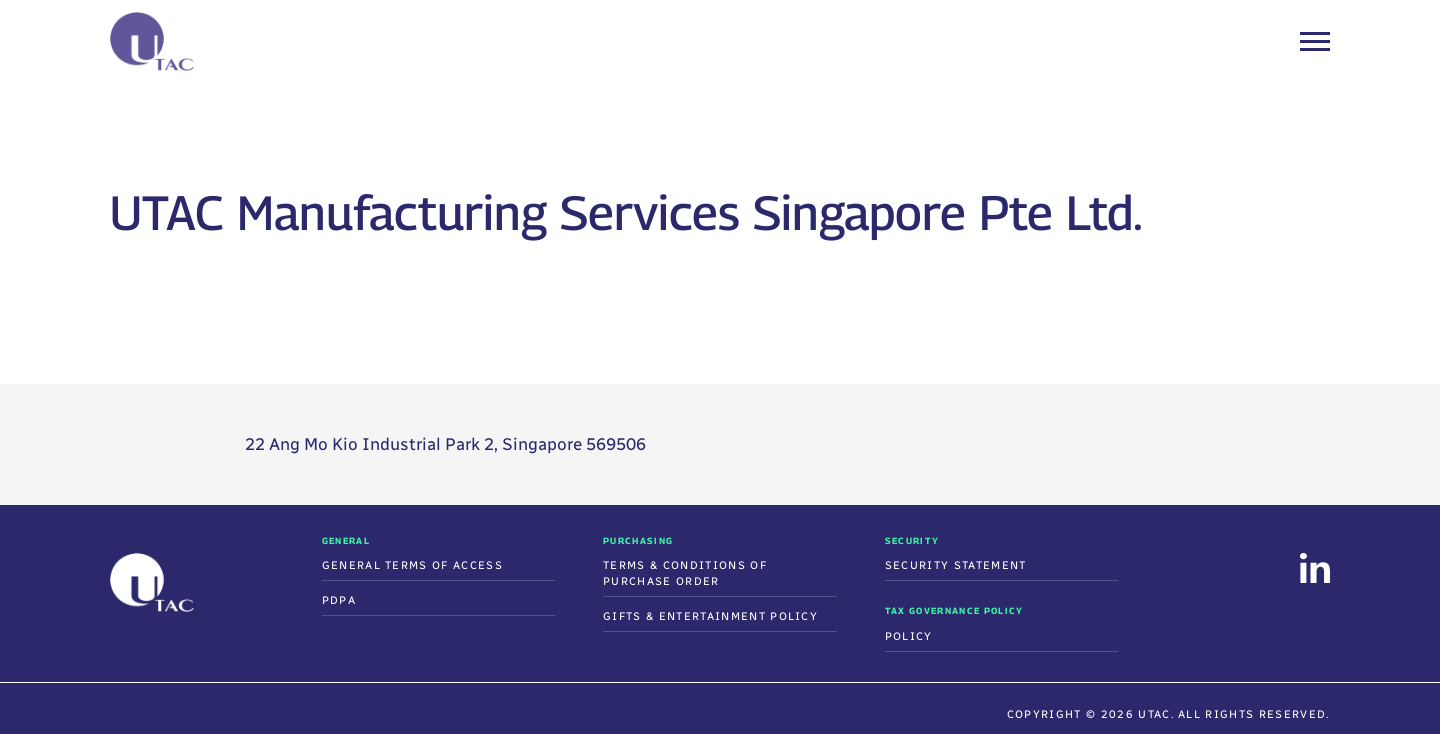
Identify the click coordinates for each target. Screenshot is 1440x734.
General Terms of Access (412, 565)
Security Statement (956, 565)
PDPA (339, 600)
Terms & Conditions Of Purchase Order (685, 573)
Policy (909, 636)
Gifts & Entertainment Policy (710, 616)
